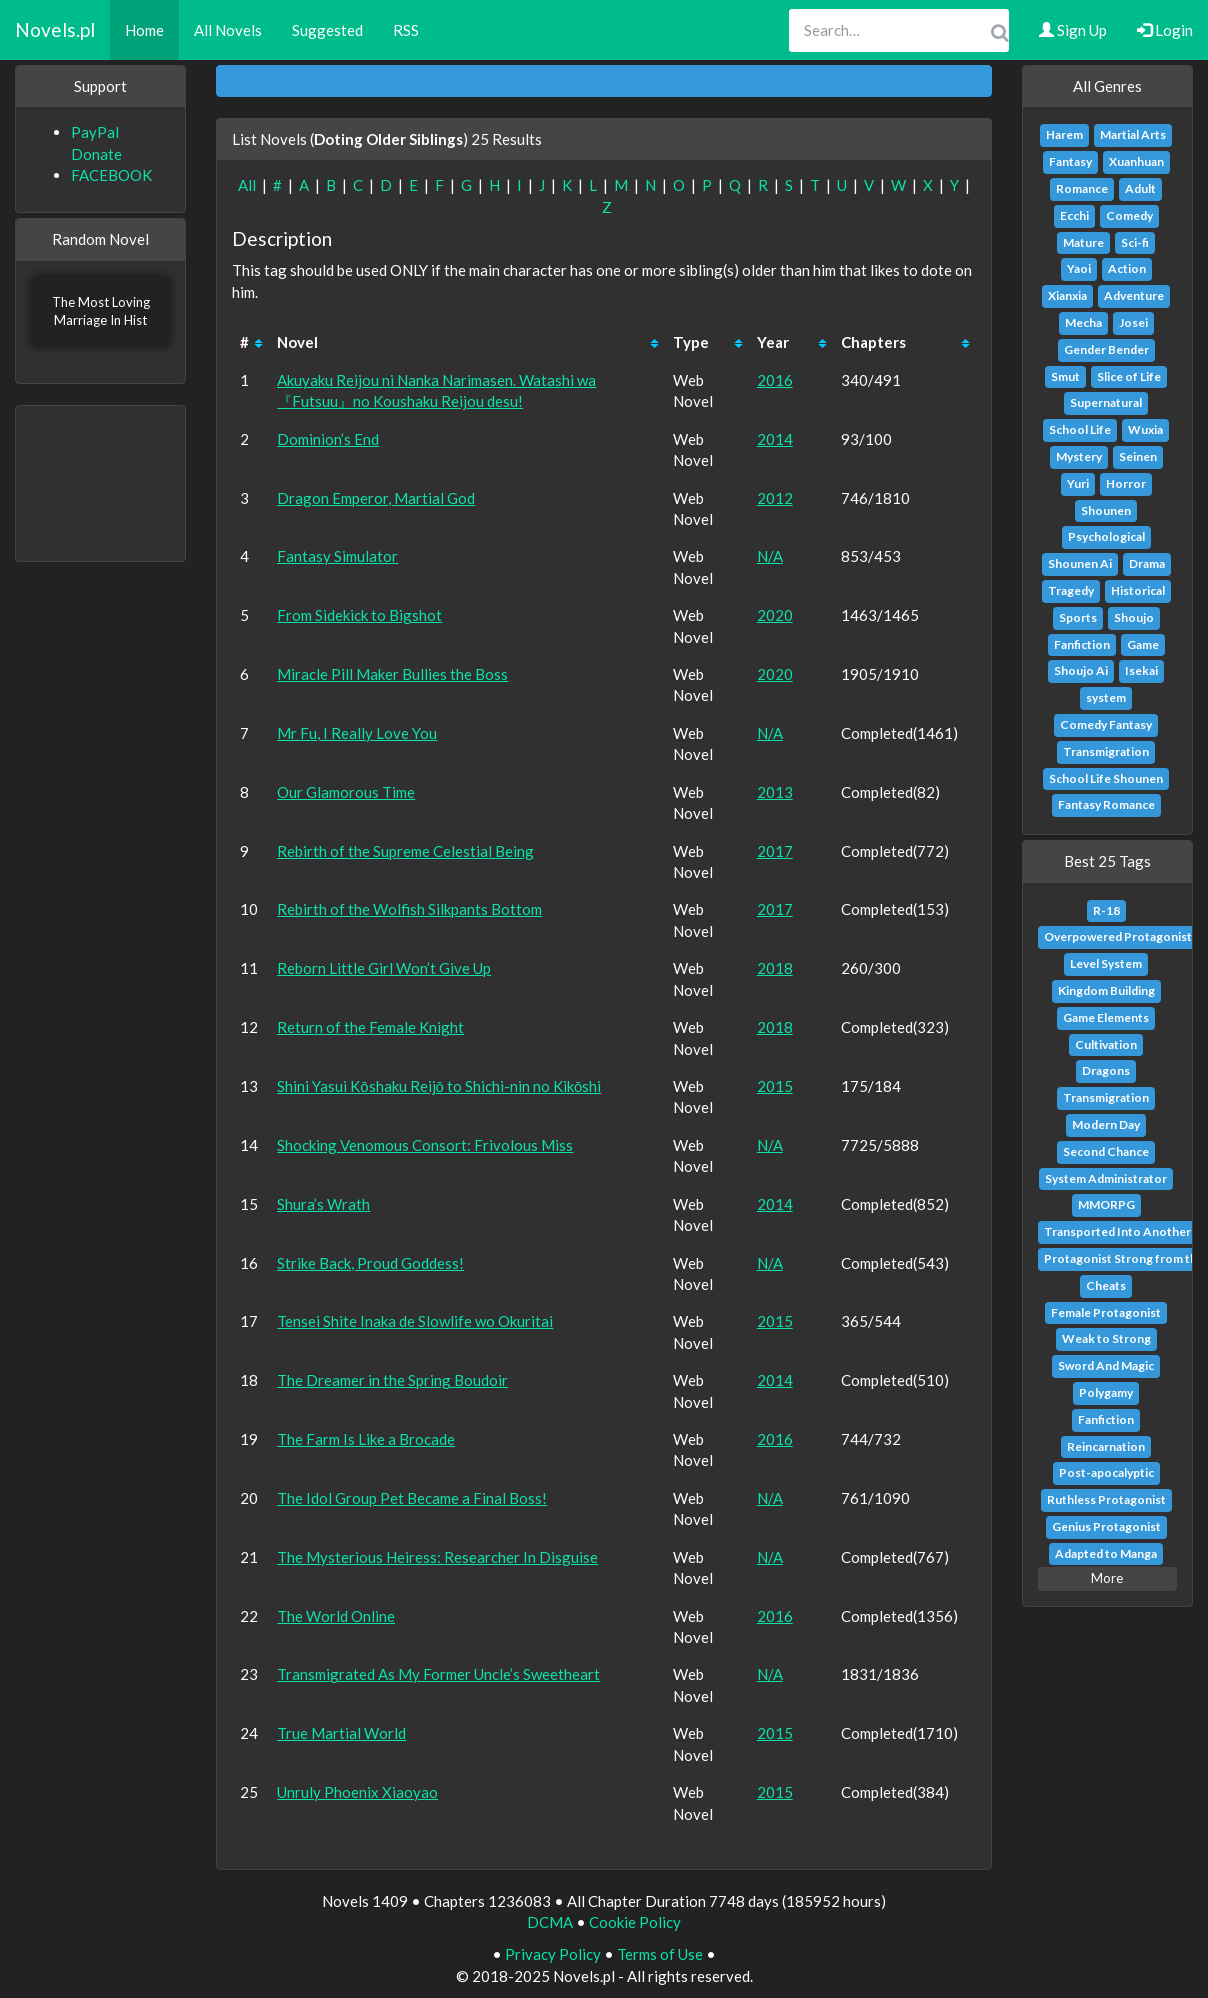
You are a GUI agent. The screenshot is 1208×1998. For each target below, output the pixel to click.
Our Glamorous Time (346, 792)
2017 (775, 851)
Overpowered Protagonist (1118, 936)
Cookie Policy (635, 1922)
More (1107, 1578)
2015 (775, 1086)
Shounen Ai (1080, 563)
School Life (1080, 429)
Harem (1064, 134)
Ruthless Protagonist (1106, 1499)
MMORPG (1106, 1204)
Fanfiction (1082, 644)
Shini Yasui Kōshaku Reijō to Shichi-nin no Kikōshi (439, 1086)
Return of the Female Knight (370, 1027)
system (1106, 697)
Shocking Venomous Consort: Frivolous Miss (425, 1145)
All (247, 185)
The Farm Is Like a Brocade (366, 1439)
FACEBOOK (111, 175)
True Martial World (341, 1733)
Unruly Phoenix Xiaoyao (357, 1792)
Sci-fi (1135, 242)
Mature (1083, 242)
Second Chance (1106, 1151)
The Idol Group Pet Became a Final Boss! (412, 1498)
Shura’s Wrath (323, 1204)
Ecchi (1074, 215)
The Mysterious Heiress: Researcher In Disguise (437, 1557)
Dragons (1106, 1070)
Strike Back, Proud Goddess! (370, 1263)
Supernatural (1106, 402)
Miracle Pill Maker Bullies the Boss (392, 674)
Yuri (1078, 483)
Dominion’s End (328, 439)
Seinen (1138, 456)
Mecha (1083, 322)
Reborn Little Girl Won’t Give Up (384, 968)
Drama (1147, 563)
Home (144, 30)
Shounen (1106, 510)
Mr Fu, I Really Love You (357, 733)
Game (1143, 644)
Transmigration (1106, 751)
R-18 (1106, 910)
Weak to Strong (1106, 1338)
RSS (406, 30)
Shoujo (1134, 617)
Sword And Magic (1106, 1365)
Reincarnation (1106, 1446)
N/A (770, 556)
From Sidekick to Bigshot (359, 615)
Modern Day (1106, 1124)
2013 (775, 792)
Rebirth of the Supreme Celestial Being (405, 851)
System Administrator (1106, 1178)
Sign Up (1073, 30)
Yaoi (1079, 268)
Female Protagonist (1106, 1312)
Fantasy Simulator (337, 556)
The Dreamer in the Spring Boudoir (392, 1380)
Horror (1126, 483)
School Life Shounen (1106, 778)
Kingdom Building (1106, 990)
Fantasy (1070, 161)
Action (1127, 268)
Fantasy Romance (1106, 804)
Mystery (1079, 456)
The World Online (336, 1616)
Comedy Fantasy (1106, 724)
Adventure (1134, 295)
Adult (1140, 188)
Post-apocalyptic (1106, 1472)
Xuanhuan (1136, 161)
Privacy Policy (553, 1954)
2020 (775, 615)
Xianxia (1067, 295)
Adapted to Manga (1106, 1553)
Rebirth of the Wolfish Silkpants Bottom (409, 909)
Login (1165, 30)
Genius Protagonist (1106, 1526)
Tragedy (1071, 590)
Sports (1078, 617)
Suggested (327, 30)
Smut (1065, 376)
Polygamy (1106, 1392)
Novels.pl (55, 29)
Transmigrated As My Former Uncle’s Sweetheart (438, 1674)
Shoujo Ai (1081, 670)
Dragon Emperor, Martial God (376, 498)
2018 (775, 968)
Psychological (1106, 536)
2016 (775, 380)
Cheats (1106, 1285)
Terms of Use (660, 1954)
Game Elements (1106, 1017)
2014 (775, 439)
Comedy (1129, 215)
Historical (1138, 590)
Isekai (1141, 670)
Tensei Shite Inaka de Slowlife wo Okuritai (415, 1321)
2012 (775, 498)
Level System (1106, 963)
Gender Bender (1106, 349)
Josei (1133, 322)
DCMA (550, 1922)
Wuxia (1145, 429)
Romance (1082, 188)
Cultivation (1106, 1044)
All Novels (228, 30)
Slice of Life (1129, 376)
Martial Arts (1133, 134)
